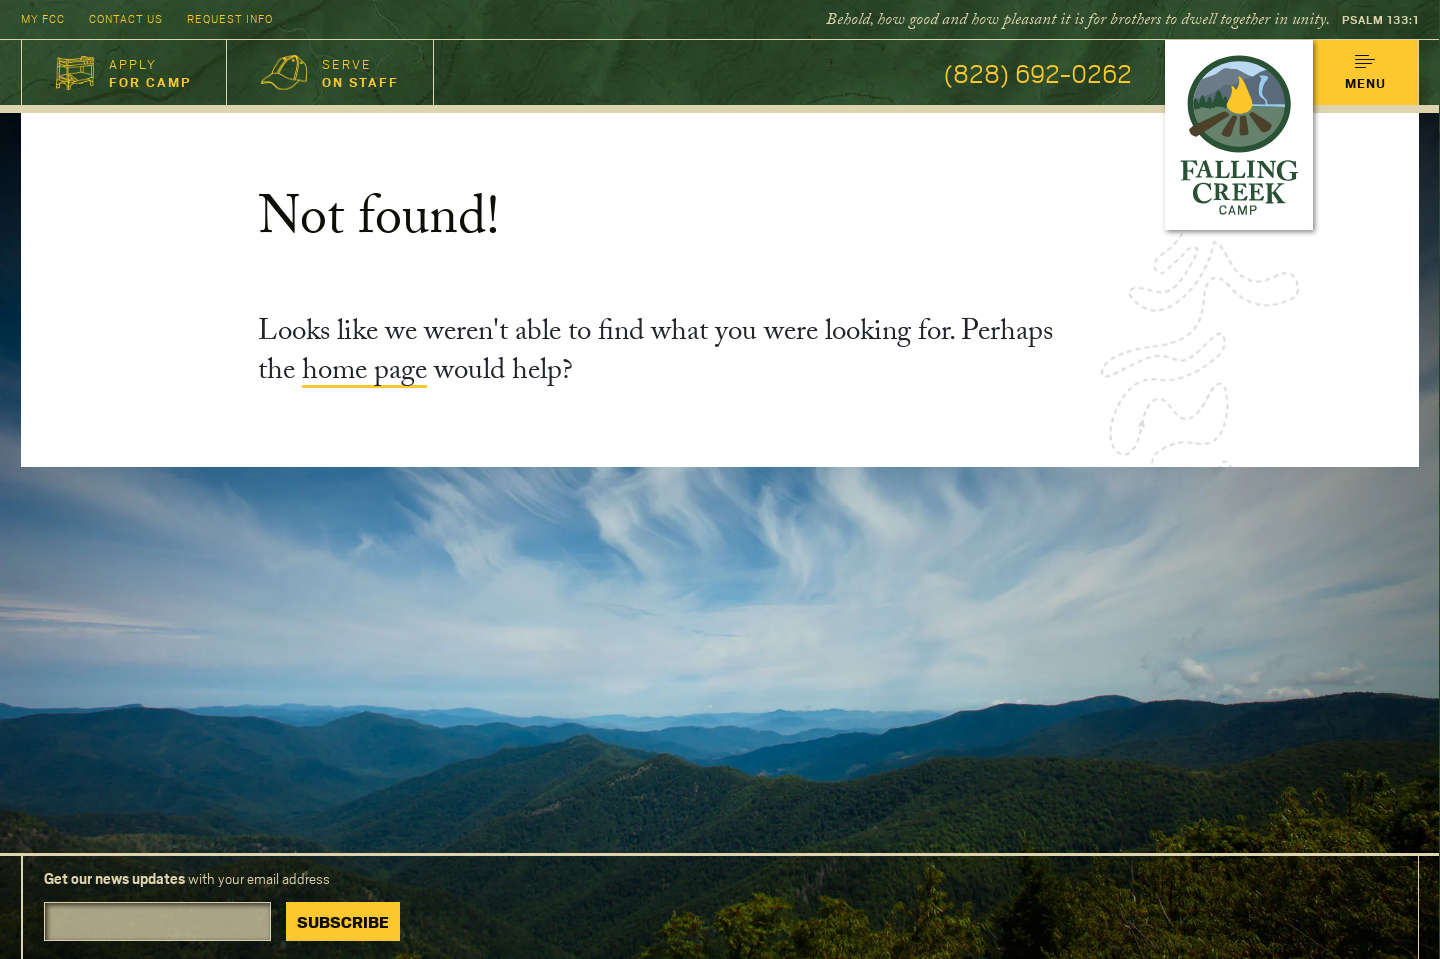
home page (364, 373)
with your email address (187, 878)
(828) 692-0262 (1038, 72)
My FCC (43, 18)
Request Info (230, 18)
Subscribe (343, 921)
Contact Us (126, 18)
